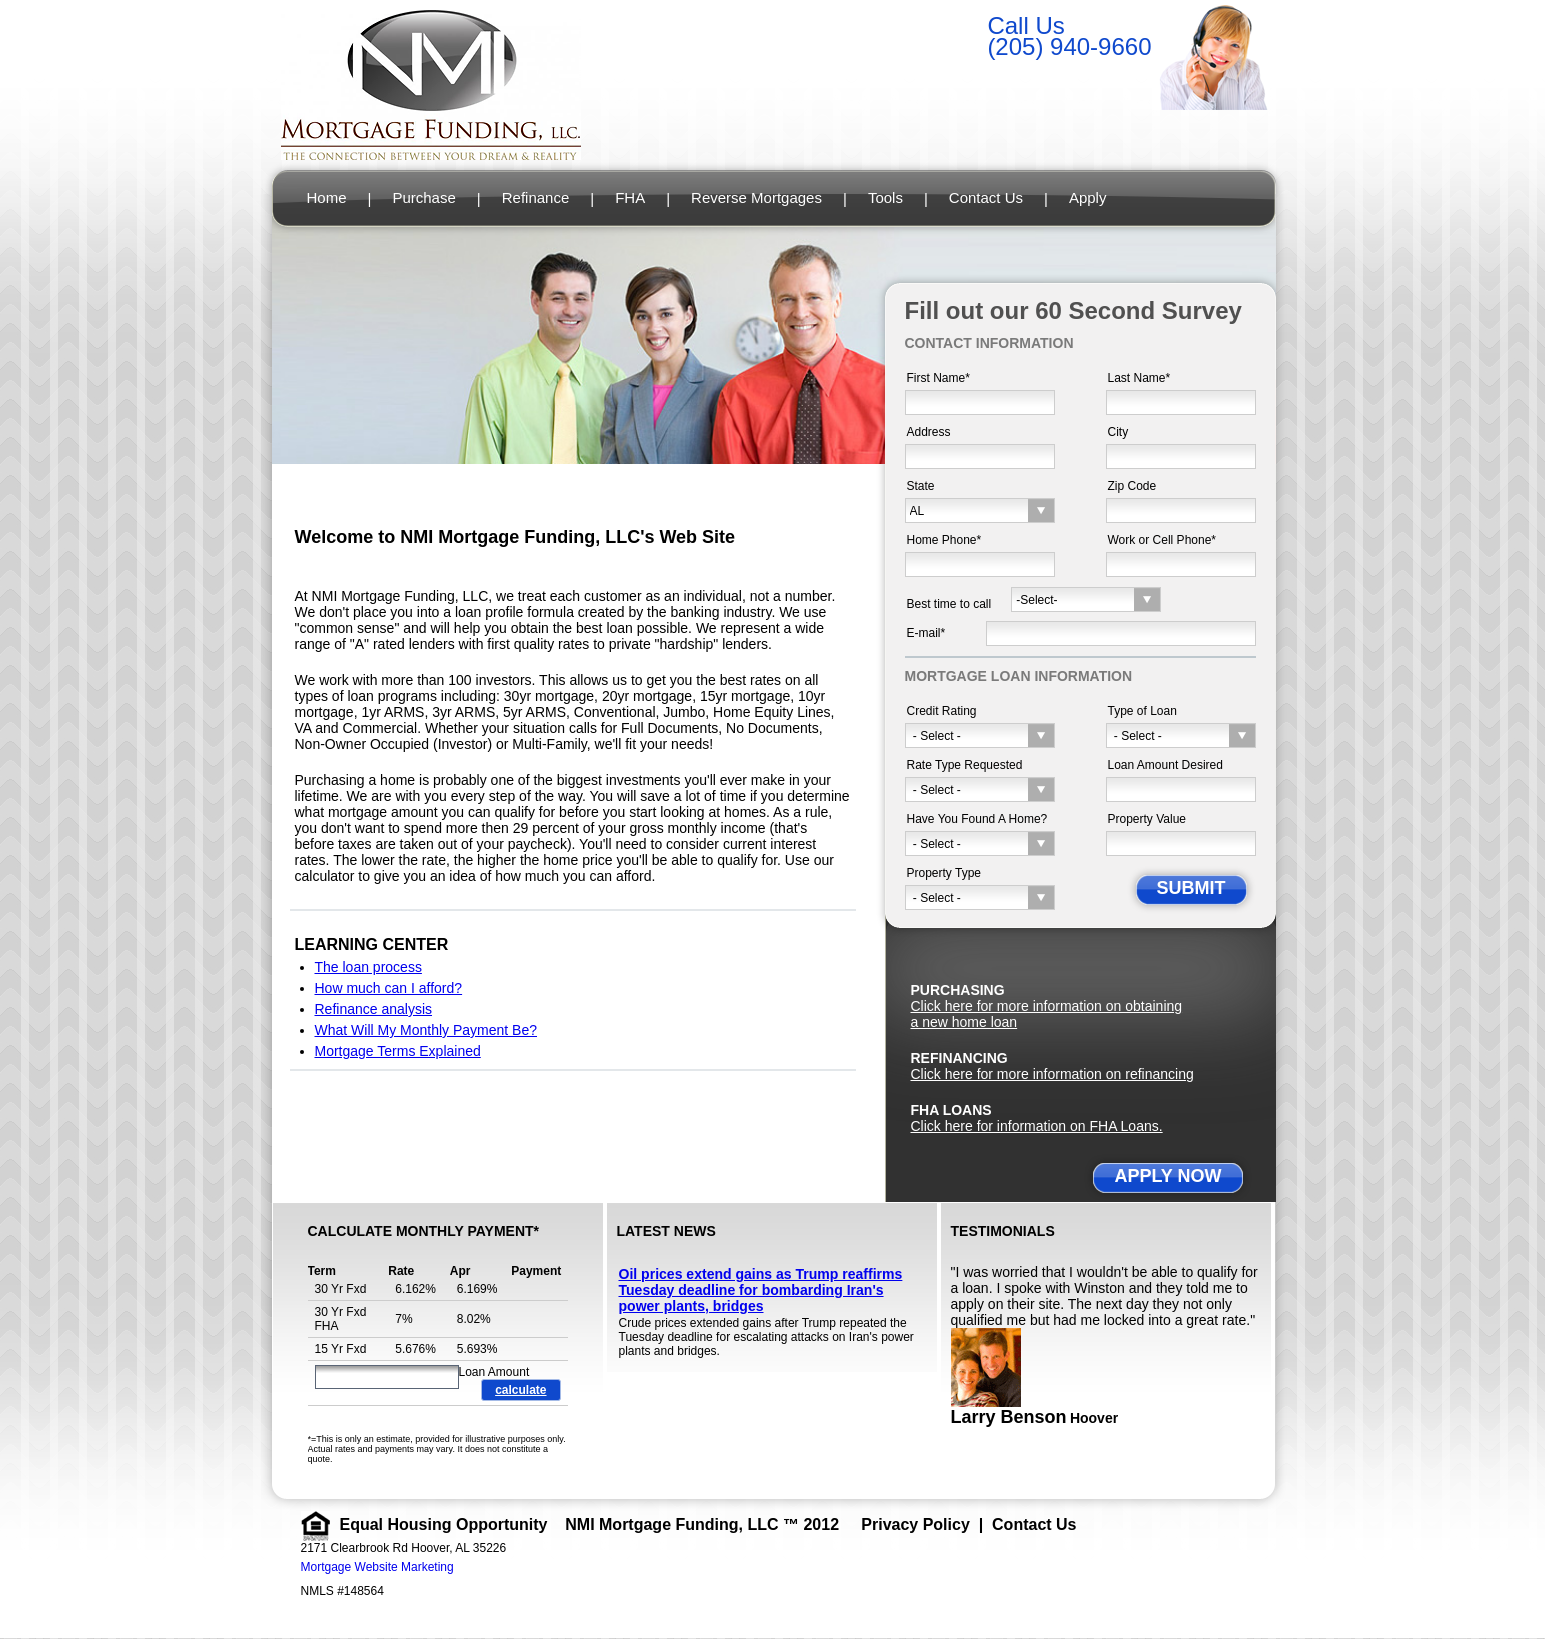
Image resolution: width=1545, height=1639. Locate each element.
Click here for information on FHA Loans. (1037, 1126)
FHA (630, 197)
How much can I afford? (389, 988)
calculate (520, 1390)
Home (327, 197)
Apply (1088, 197)
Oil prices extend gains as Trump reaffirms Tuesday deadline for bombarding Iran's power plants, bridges (761, 1290)
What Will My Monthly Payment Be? (426, 1030)
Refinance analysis (374, 1009)
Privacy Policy (915, 1524)
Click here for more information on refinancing (1052, 1074)
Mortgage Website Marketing (377, 1567)
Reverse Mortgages (756, 197)
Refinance (536, 197)
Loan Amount (494, 1372)
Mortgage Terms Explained (398, 1051)
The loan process (368, 967)
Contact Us (986, 197)
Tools (885, 197)
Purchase (423, 197)
